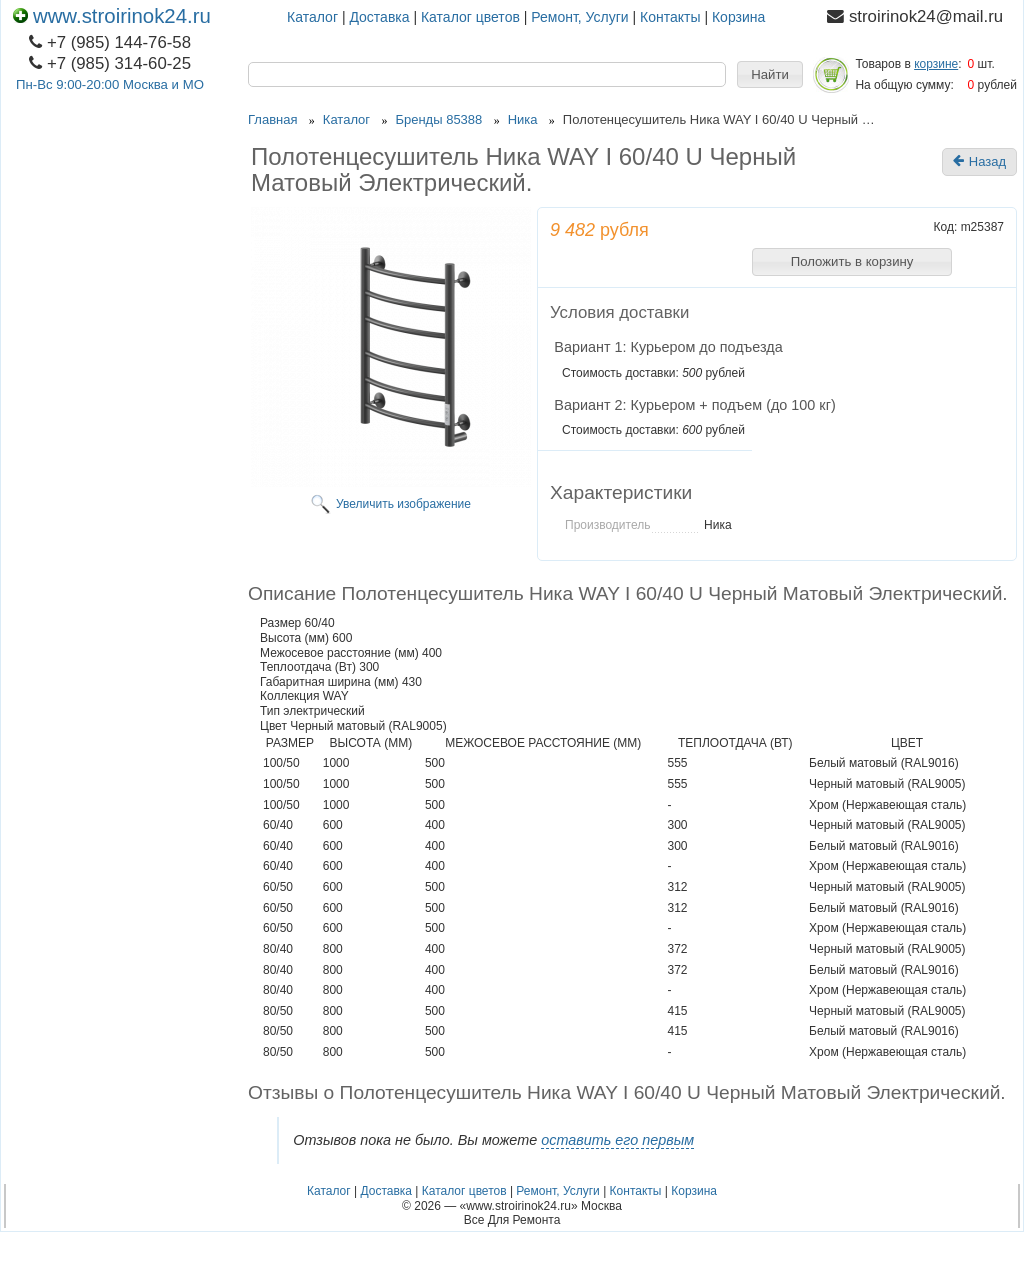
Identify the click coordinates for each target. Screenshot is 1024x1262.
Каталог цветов (470, 17)
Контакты (670, 17)
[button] (770, 75)
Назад (979, 162)
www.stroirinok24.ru (112, 16)
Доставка (379, 17)
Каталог (312, 17)
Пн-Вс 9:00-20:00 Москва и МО (110, 84)
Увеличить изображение (403, 504)
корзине (936, 64)
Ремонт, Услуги (579, 17)
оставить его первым (617, 1140)
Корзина (738, 17)
